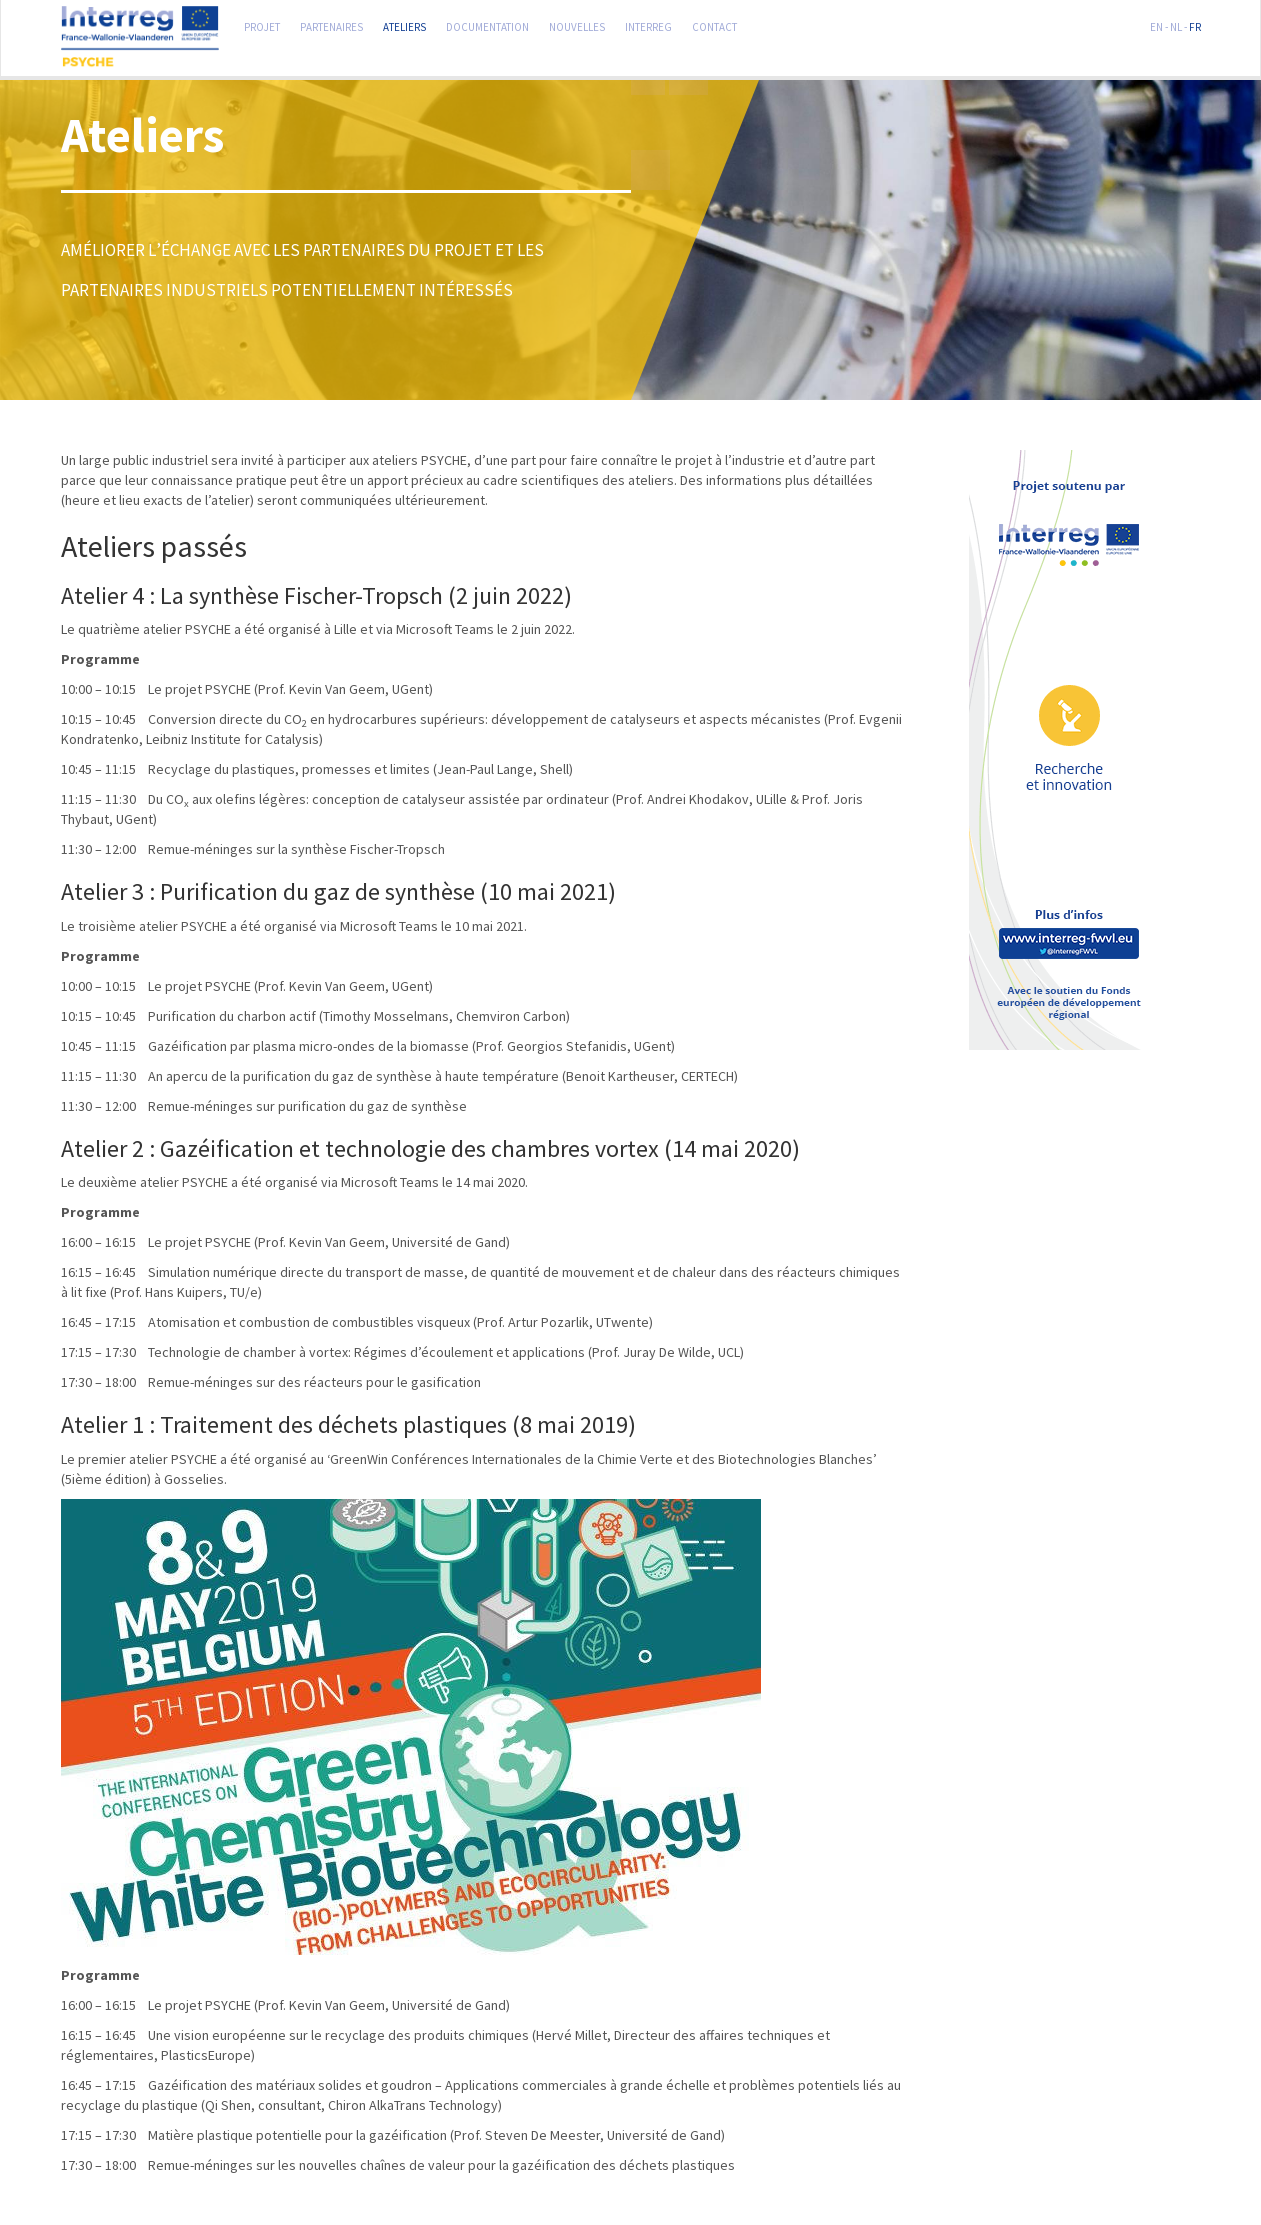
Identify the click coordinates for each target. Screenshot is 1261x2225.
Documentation (487, 25)
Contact (714, 25)
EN (1156, 25)
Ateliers (404, 25)
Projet (262, 25)
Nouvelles (577, 25)
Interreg (648, 25)
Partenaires (331, 25)
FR (1195, 25)
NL (1176, 25)
